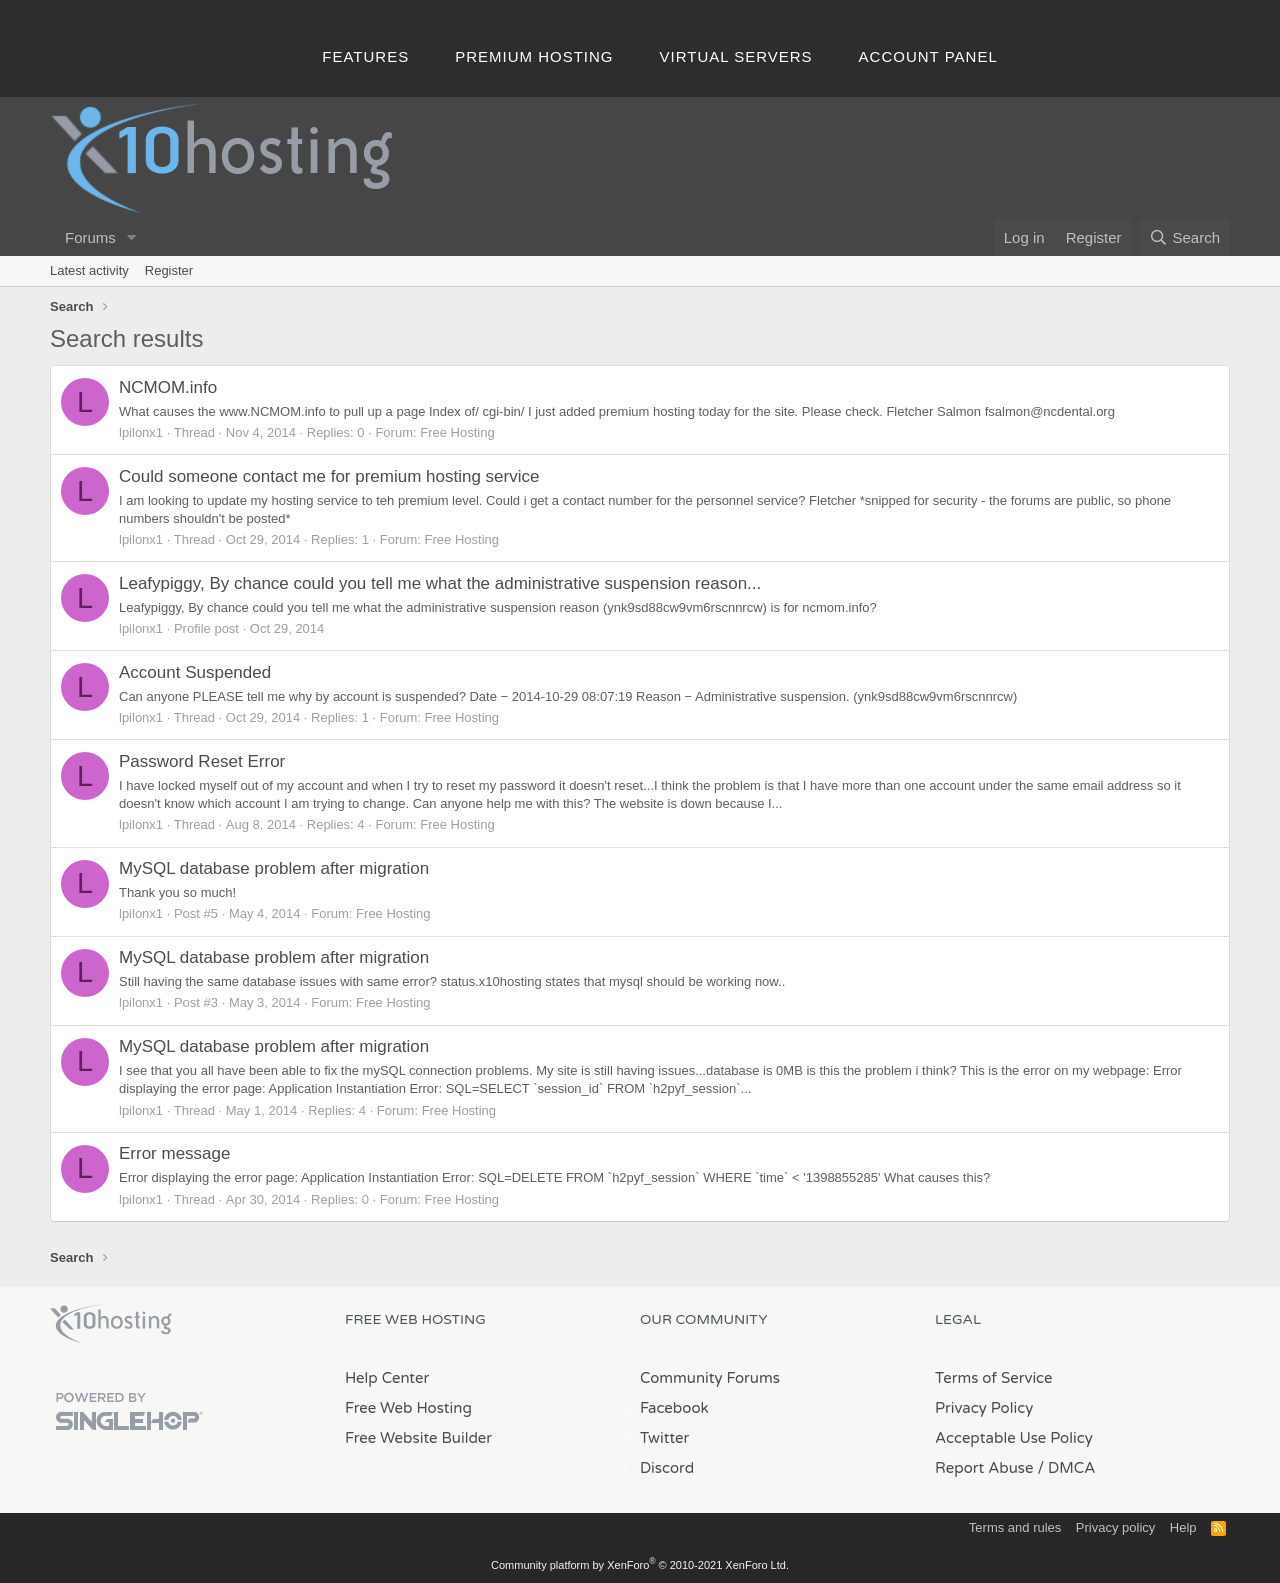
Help (1183, 1527)
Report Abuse (984, 1468)
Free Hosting (457, 432)
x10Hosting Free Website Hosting (111, 1324)
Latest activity (89, 270)
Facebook (674, 1408)
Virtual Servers (736, 56)
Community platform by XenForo (640, 1565)
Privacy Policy (984, 1408)
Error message (174, 1153)
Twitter (664, 1438)
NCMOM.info (168, 387)
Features (365, 56)
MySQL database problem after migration (274, 868)
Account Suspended (195, 672)
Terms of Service (994, 1378)
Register (169, 270)
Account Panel (928, 56)
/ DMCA (1066, 1468)
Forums (90, 237)
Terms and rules (1015, 1527)
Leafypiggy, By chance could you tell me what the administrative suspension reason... (440, 583)
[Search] (1184, 237)
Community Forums (710, 1378)
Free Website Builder (418, 1438)
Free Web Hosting (408, 1408)
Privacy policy (1115, 1527)
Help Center (387, 1378)
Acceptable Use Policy (1014, 1438)
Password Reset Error (202, 761)
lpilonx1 (141, 432)
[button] (132, 237)
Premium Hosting (534, 56)
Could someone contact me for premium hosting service (329, 476)
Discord (667, 1468)
